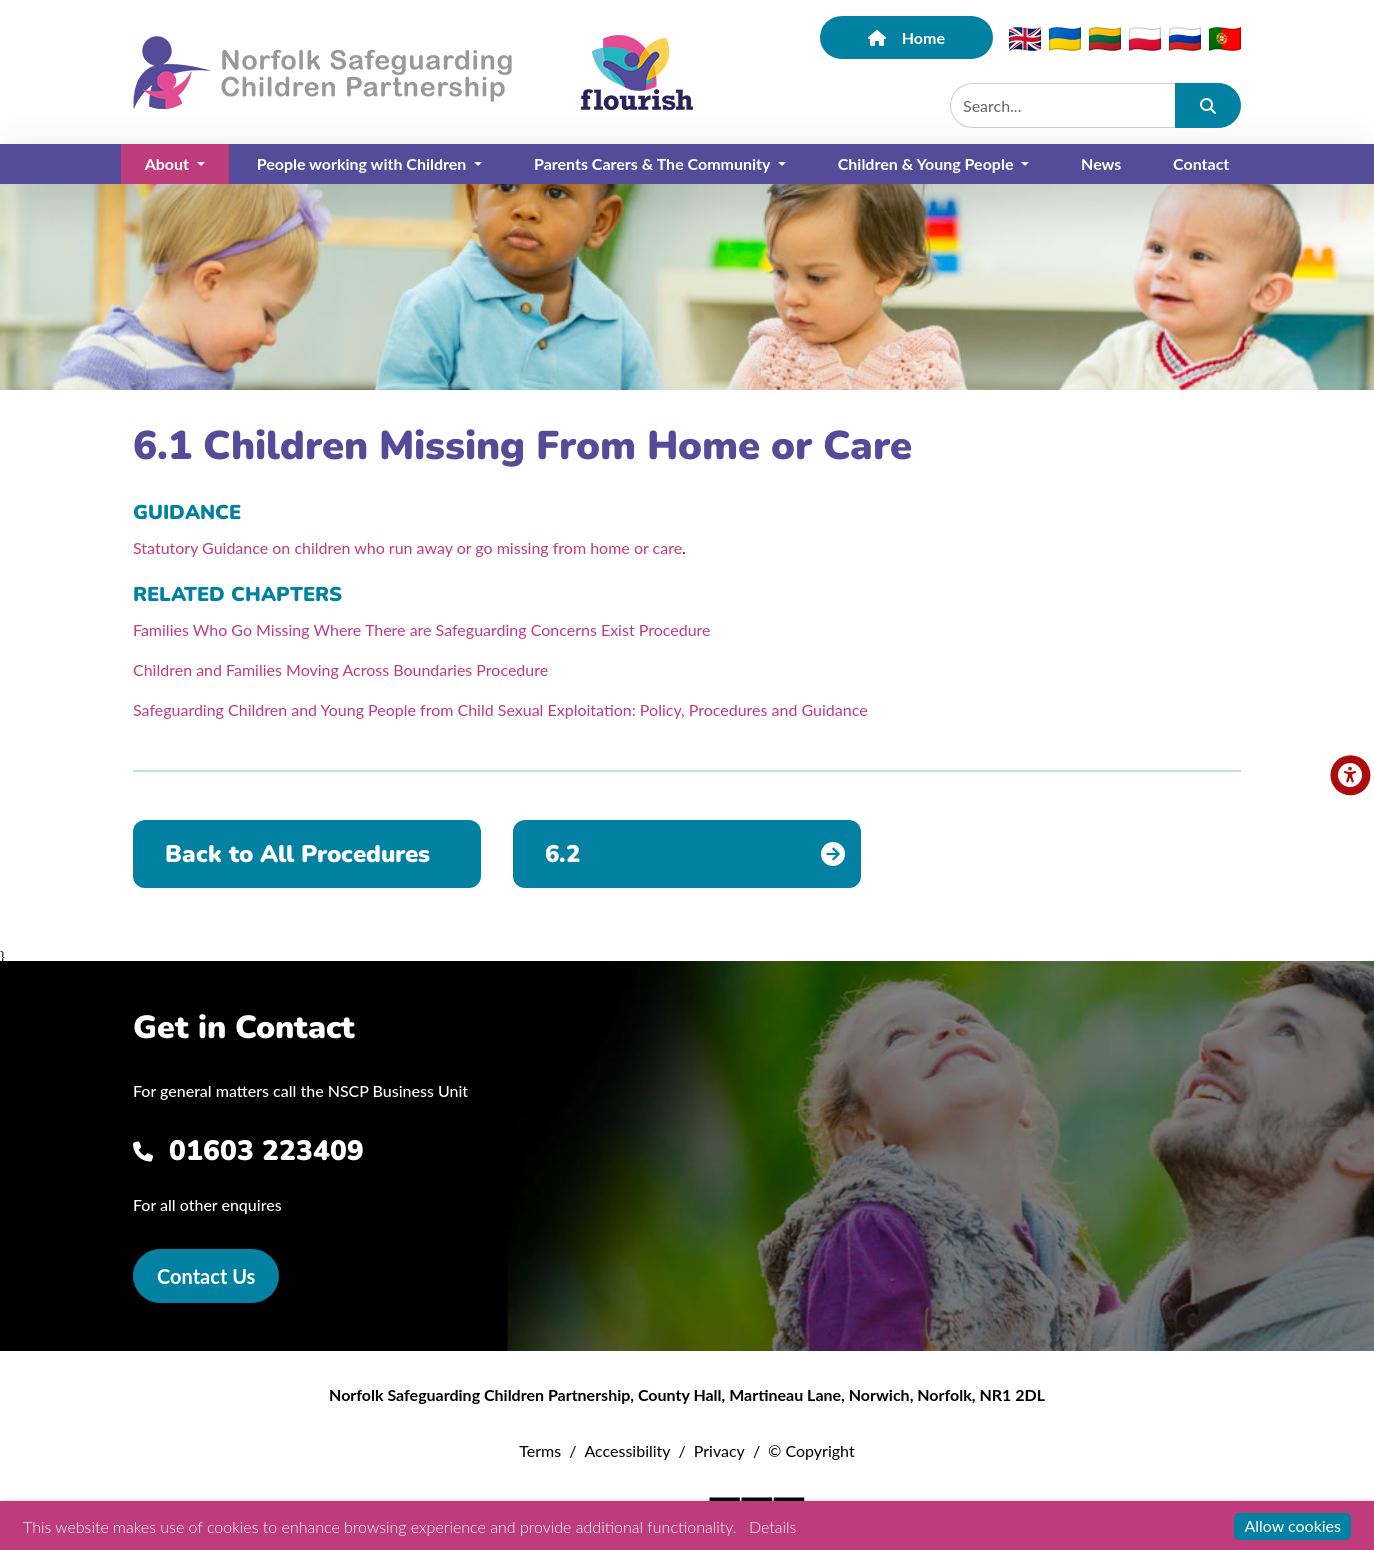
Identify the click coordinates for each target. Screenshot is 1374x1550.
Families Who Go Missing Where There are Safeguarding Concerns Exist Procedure (422, 629)
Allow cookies (1292, 1525)
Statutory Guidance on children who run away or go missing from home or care (407, 547)
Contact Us (206, 1276)
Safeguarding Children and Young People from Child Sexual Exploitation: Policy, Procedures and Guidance (500, 709)
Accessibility (627, 1450)
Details (772, 1526)
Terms (540, 1450)
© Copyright (811, 1450)
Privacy (719, 1450)
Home (906, 37)
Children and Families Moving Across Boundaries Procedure (340, 669)
